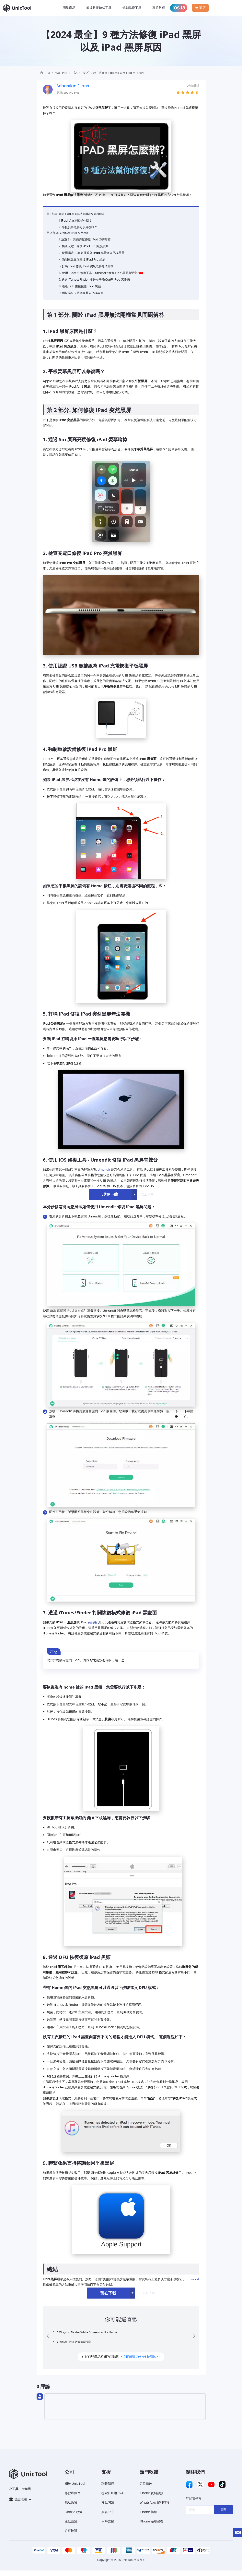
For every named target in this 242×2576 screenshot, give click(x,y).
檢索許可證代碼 (109, 2498)
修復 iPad (61, 73)
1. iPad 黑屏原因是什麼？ (76, 220)
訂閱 (217, 2517)
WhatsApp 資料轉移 (150, 2508)
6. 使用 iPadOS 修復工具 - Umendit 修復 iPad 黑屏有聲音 (103, 273)
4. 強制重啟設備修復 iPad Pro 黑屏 (83, 259)
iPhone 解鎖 (144, 2517)
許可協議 (69, 2536)
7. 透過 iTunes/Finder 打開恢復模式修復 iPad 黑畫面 (96, 279)
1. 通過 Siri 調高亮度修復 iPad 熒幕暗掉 (86, 239)
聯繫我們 (104, 2489)
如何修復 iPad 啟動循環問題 (77, 2347)
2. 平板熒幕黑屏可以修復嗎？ (79, 227)
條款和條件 (71, 2498)
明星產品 (69, 8)
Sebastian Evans (73, 86)
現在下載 (110, 1194)
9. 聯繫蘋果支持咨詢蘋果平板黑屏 (82, 293)
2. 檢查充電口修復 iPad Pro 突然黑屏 (85, 246)
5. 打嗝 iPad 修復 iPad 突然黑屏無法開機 (88, 266)
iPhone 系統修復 (147, 2527)
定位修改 (141, 2489)
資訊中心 (104, 2517)
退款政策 (69, 2527)
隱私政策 (69, 2508)
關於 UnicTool (73, 2489)
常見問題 (104, 2508)
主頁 (47, 73)
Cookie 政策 (72, 2517)
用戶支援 (104, 2527)
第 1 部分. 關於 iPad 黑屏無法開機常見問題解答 (80, 214)
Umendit (104, 1169)
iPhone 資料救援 (147, 2498)
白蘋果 (93, 1622)
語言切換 (20, 2505)
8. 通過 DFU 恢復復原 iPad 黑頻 (81, 286)
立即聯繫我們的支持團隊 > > (142, 2362)
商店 (200, 8)
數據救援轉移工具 (98, 8)
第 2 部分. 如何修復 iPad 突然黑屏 (71, 232)
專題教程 (158, 8)
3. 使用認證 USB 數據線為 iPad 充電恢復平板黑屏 (93, 252)
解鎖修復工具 (131, 8)
